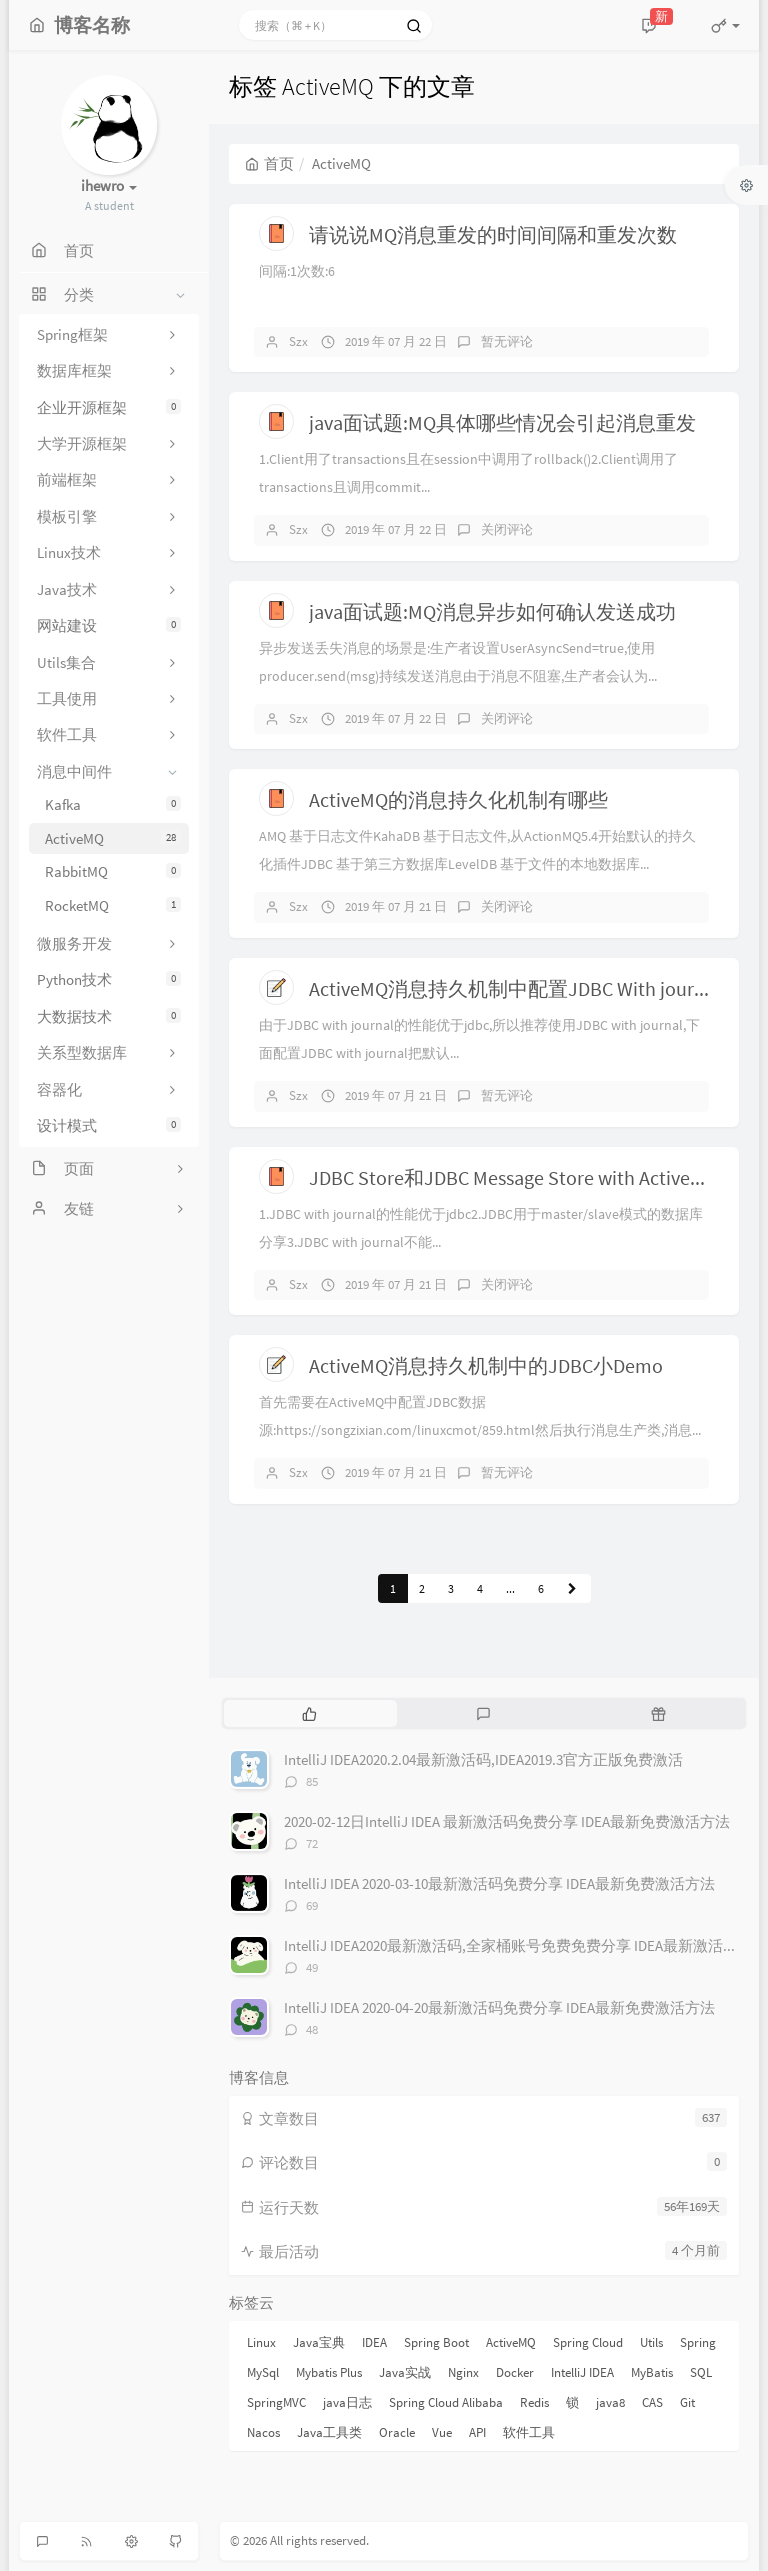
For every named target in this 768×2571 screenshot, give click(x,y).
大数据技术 (109, 1016)
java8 (610, 2402)
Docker (515, 2372)
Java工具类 (329, 2432)
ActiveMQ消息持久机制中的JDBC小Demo (486, 1365)
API (477, 2432)
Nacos (263, 2432)
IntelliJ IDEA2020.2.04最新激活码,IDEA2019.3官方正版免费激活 (483, 1759)
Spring (698, 2342)
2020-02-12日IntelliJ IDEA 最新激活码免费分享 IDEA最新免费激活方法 (507, 1821)
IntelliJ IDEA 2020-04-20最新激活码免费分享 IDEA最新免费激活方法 (499, 2007)
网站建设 (109, 625)
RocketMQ (113, 905)
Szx (298, 341)
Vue (442, 2432)
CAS (652, 2402)
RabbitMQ (113, 871)
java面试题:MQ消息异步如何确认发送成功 (492, 611)
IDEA (374, 2342)
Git (687, 2402)
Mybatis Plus (329, 2372)
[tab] (309, 1713)
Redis (534, 2402)
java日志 (347, 2402)
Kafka (113, 804)
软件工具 (529, 2432)
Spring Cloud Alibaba (446, 2402)
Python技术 (109, 979)
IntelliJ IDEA (582, 2372)
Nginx (463, 2372)
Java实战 (405, 2372)
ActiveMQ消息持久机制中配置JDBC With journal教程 (534, 988)
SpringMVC (276, 2402)
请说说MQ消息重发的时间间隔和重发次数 (493, 234)
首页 (269, 163)
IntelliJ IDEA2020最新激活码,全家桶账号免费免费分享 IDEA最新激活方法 (518, 1945)
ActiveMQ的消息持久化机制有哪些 (458, 799)
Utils (651, 2342)
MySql (263, 2372)
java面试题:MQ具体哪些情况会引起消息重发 (502, 422)
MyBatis (652, 2372)
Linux (261, 2342)
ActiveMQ (113, 838)
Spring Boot (436, 2342)
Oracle (397, 2432)
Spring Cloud (588, 2342)
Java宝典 (319, 2342)
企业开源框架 (109, 407)
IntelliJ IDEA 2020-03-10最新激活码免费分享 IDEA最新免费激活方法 (499, 1883)
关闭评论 (507, 529)
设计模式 (109, 1125)
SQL (701, 2372)
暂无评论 (507, 341)
